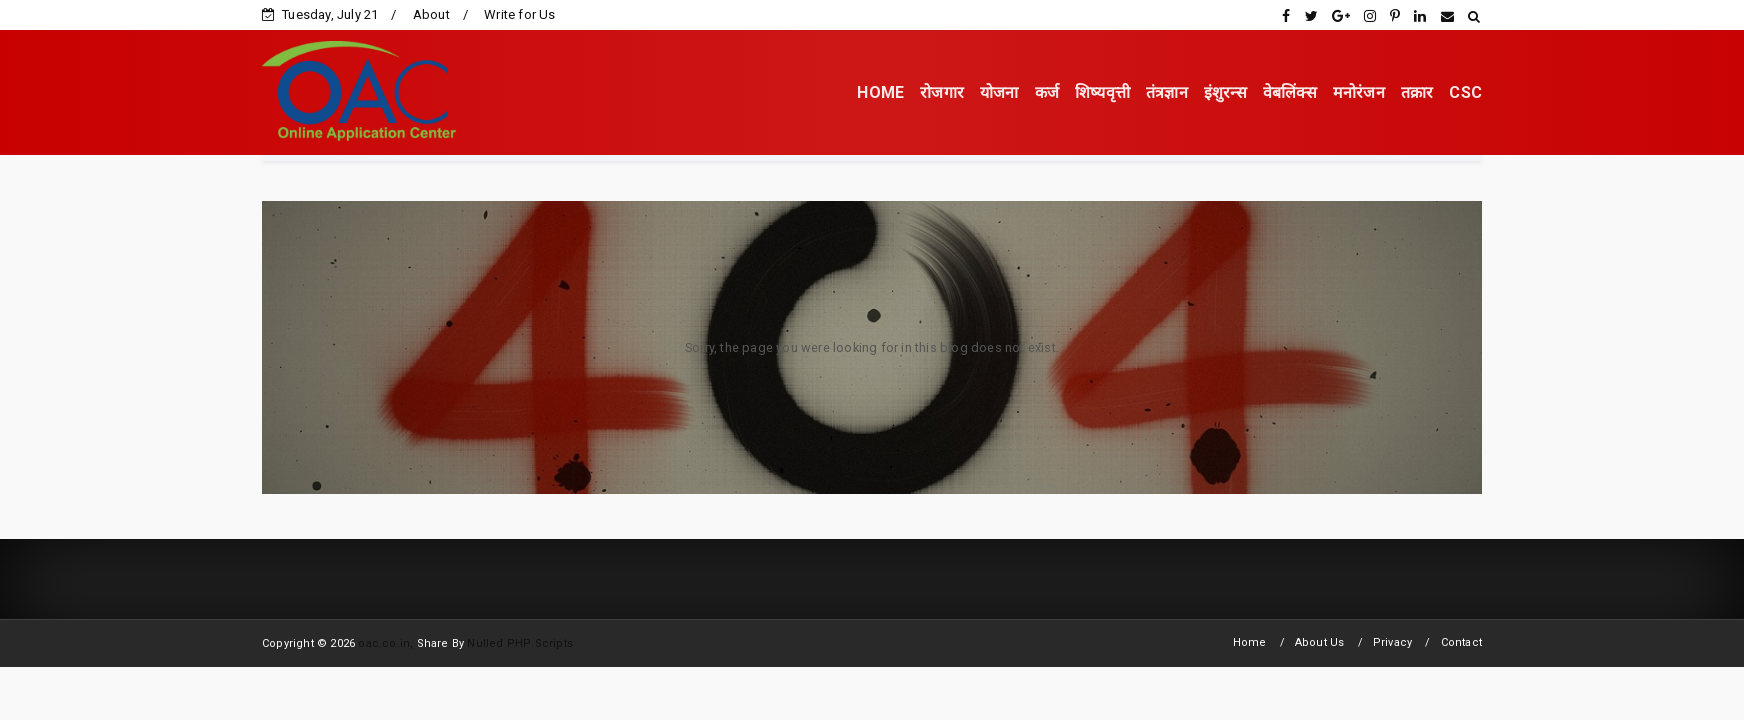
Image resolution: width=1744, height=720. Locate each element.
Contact (1461, 642)
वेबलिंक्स (1290, 92)
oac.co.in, (385, 643)
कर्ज (1047, 92)
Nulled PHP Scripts (520, 643)
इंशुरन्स (1225, 92)
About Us (1320, 642)
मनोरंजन (1359, 92)
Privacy (1392, 642)
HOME (880, 92)
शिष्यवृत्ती (1102, 92)
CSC (1465, 92)
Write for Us (519, 14)
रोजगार (942, 92)
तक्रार (1417, 92)
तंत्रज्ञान (1167, 92)
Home (1250, 642)
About (431, 14)
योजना (999, 92)
